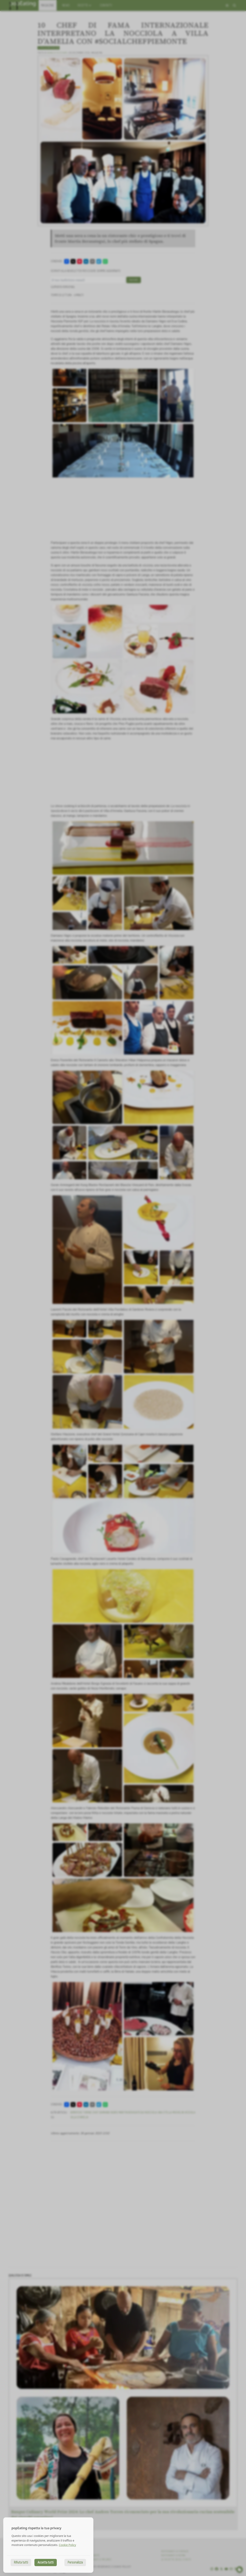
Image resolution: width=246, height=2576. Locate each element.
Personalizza (75, 2562)
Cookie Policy (67, 2545)
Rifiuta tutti (21, 2562)
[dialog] (48, 2545)
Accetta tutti (46, 2562)
